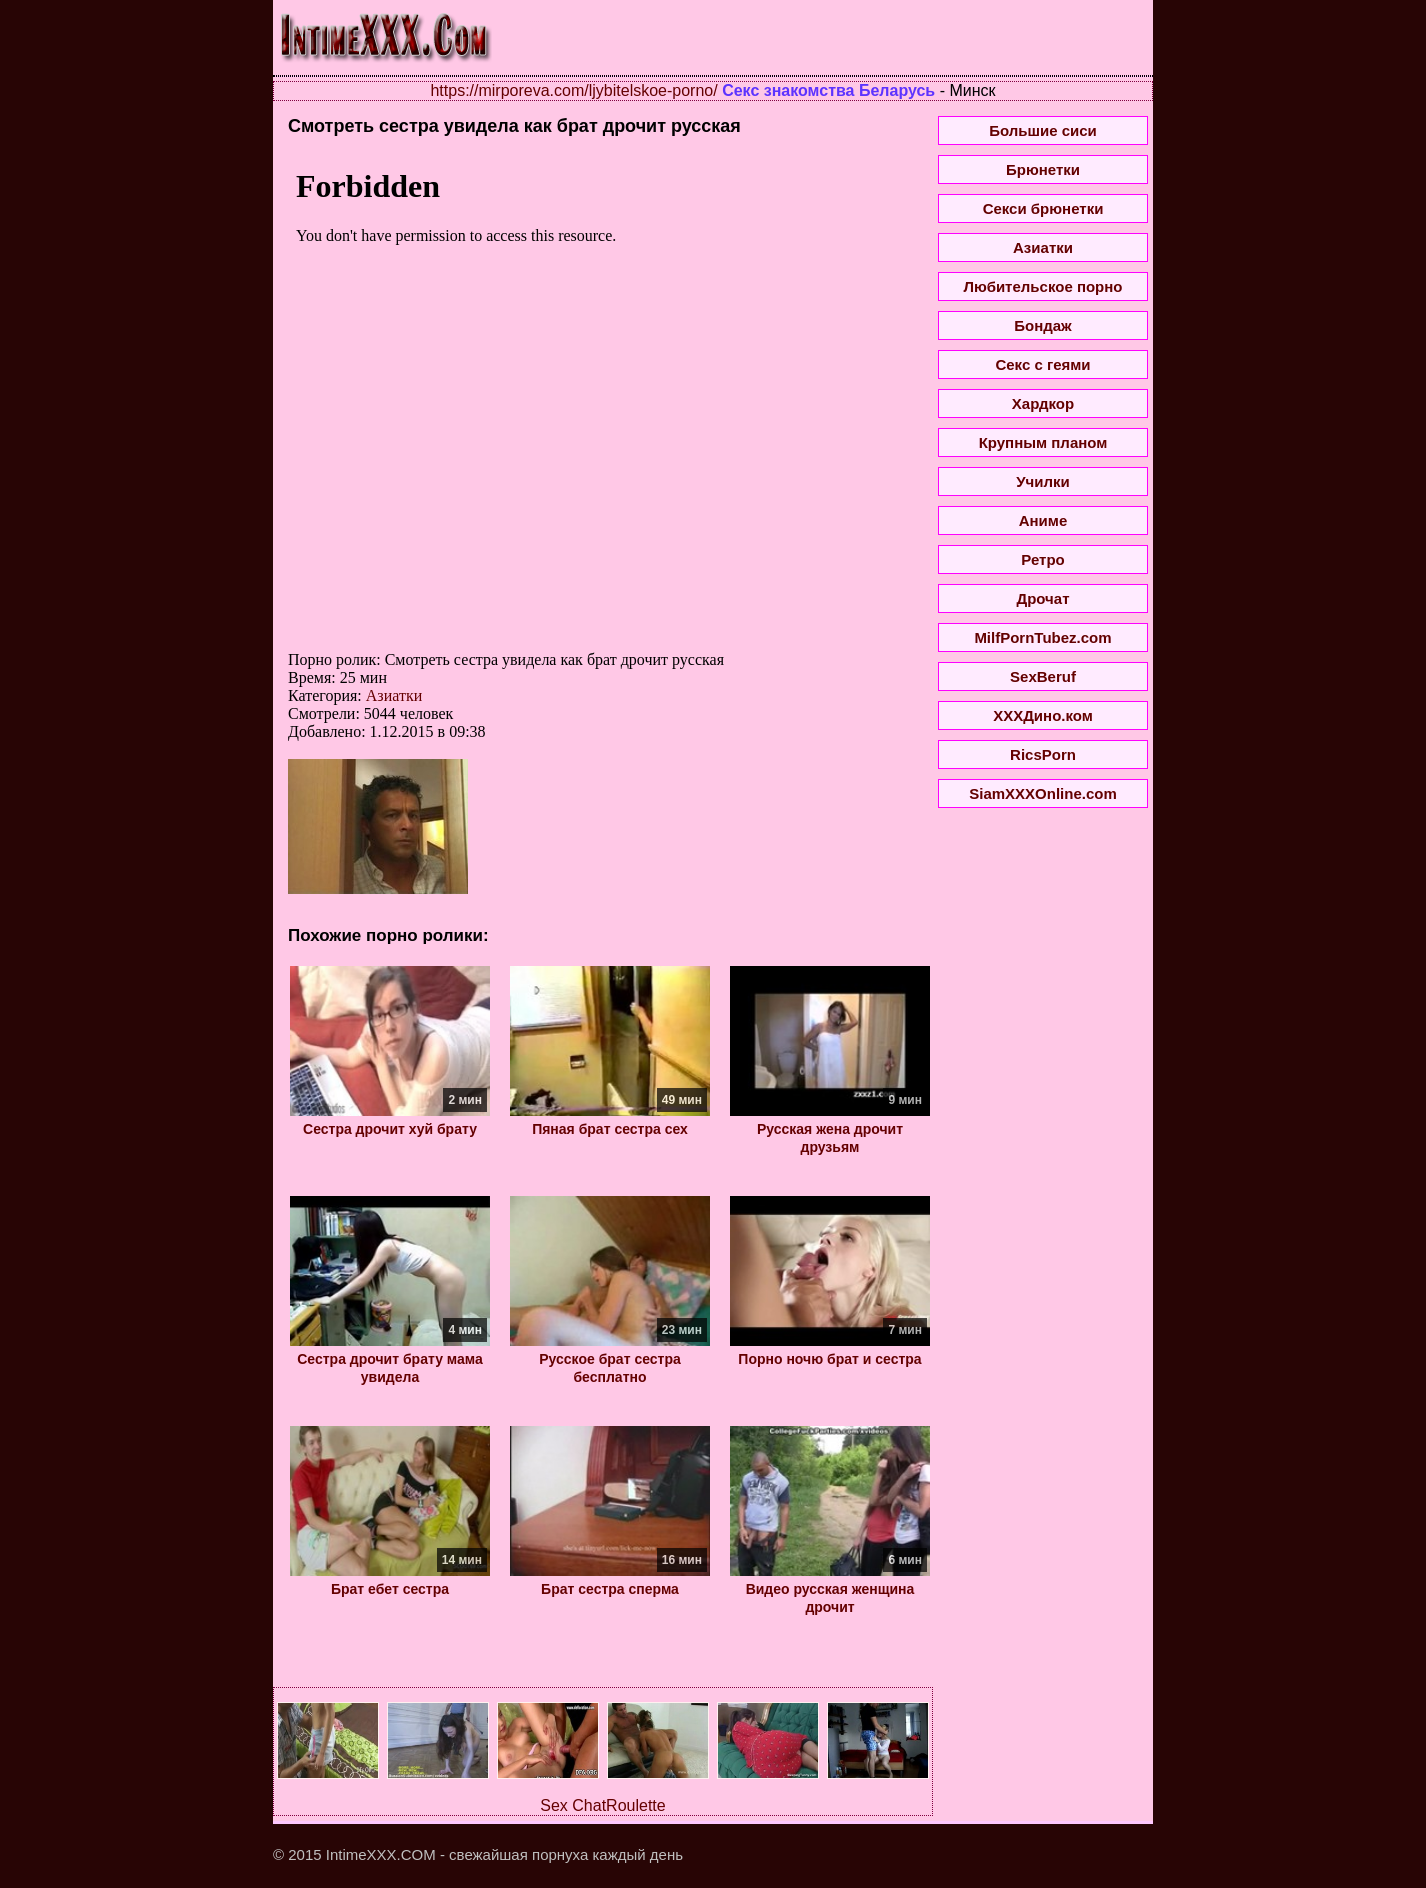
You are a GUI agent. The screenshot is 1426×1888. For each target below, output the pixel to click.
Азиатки (394, 695)
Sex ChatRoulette (602, 1805)
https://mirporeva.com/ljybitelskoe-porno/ (573, 90)
